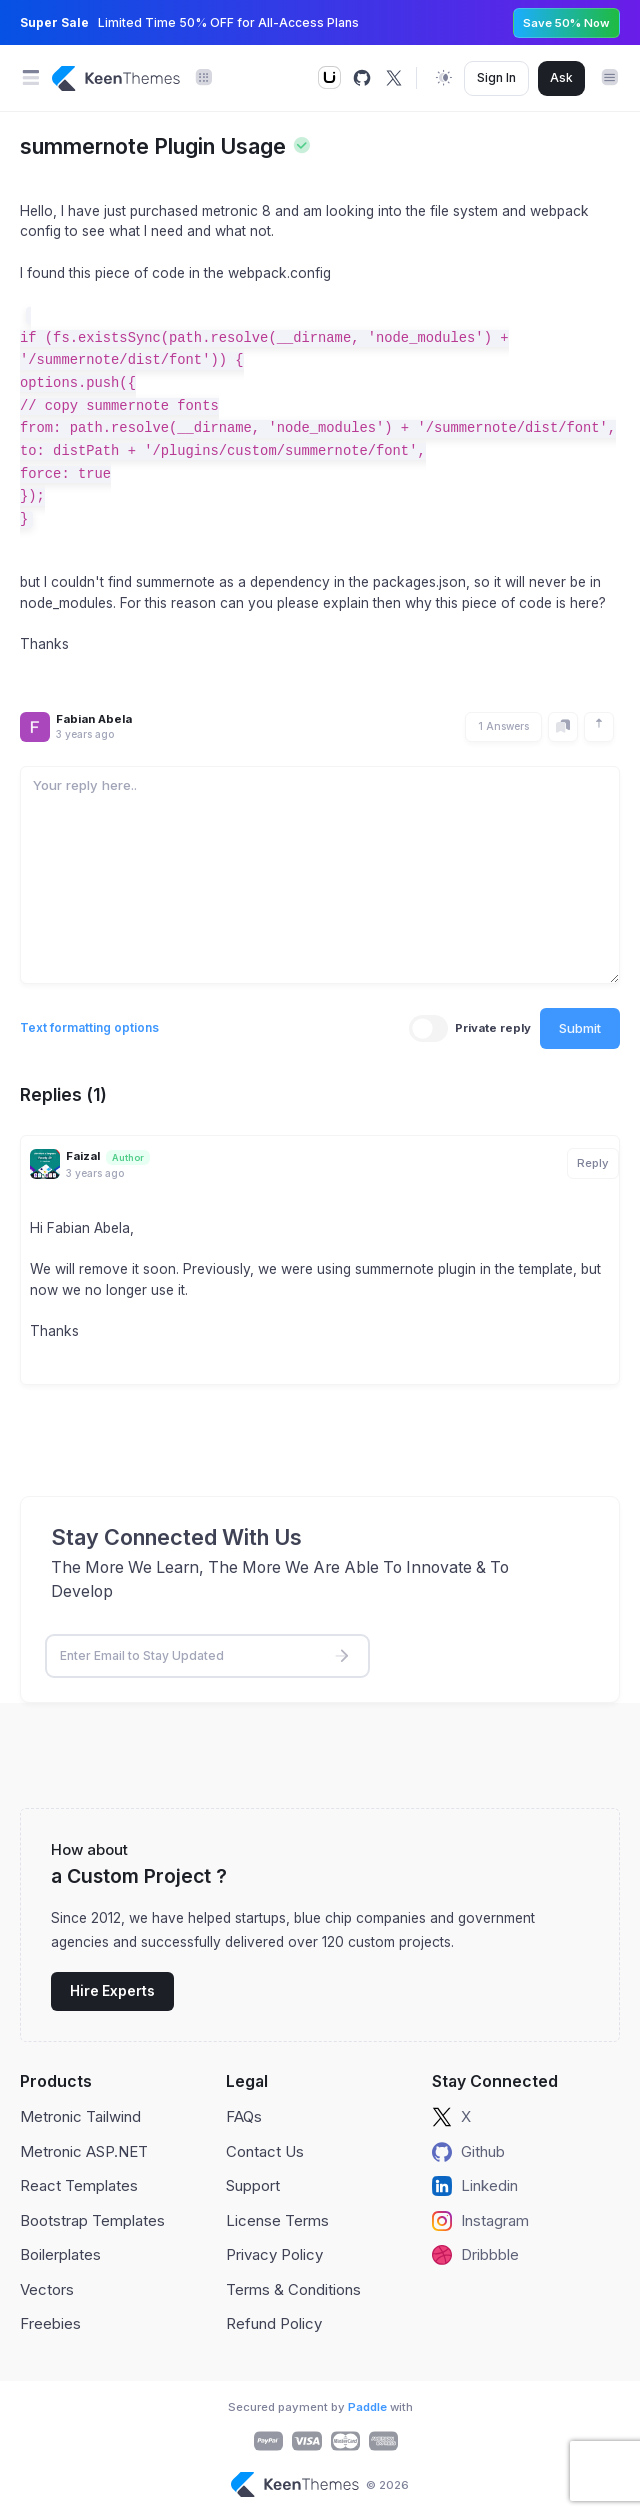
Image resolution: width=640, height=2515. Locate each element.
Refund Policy (274, 2323)
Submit (580, 1028)
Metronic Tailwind (80, 2116)
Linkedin (475, 2186)
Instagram (480, 2221)
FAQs (244, 2116)
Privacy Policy (274, 2254)
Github (468, 2152)
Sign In (496, 77)
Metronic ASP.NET (84, 2151)
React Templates (79, 2185)
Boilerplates (60, 2254)
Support (253, 2185)
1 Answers (503, 726)
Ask (561, 77)
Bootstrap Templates (92, 2220)
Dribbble (475, 2255)
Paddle (367, 2407)
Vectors (47, 2289)
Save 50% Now (566, 23)
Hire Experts (112, 1991)
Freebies (50, 2323)
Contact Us (265, 2151)
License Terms (277, 2220)
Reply (593, 1163)
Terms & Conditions (293, 2289)
